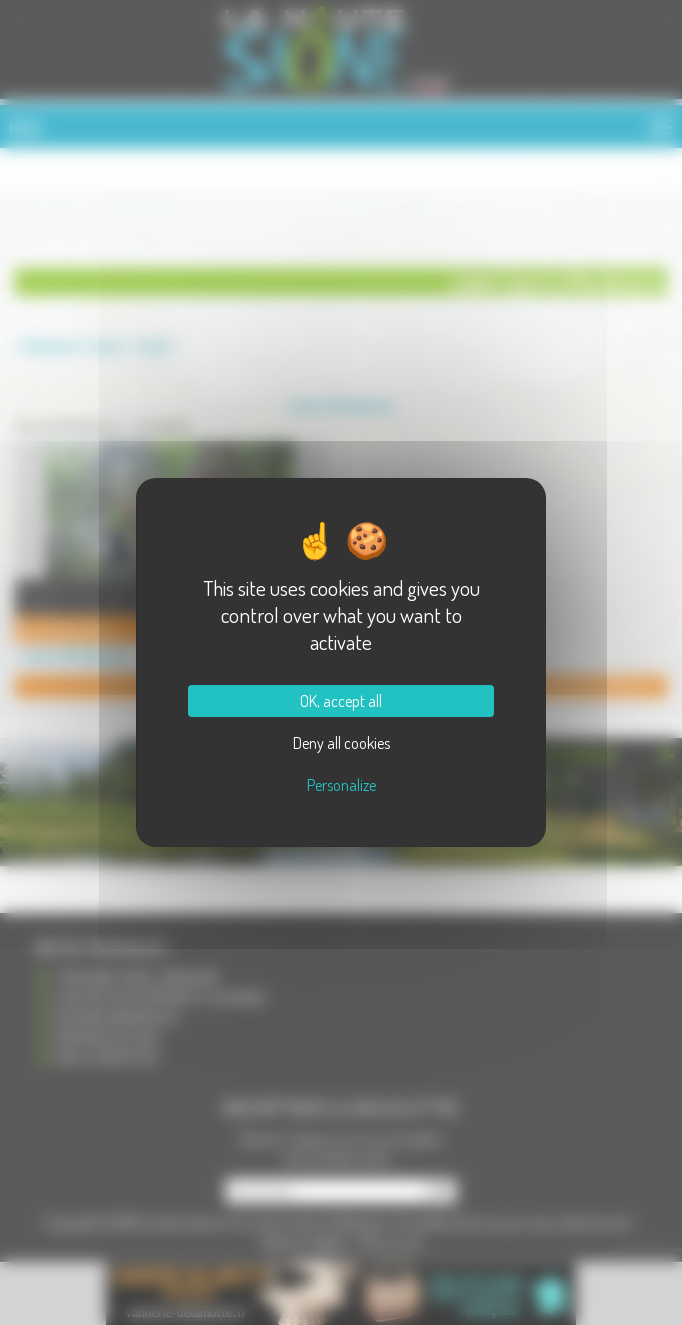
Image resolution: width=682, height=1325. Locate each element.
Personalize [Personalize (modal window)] (341, 785)
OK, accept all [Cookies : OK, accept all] (341, 701)
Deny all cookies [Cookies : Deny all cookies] (341, 743)
